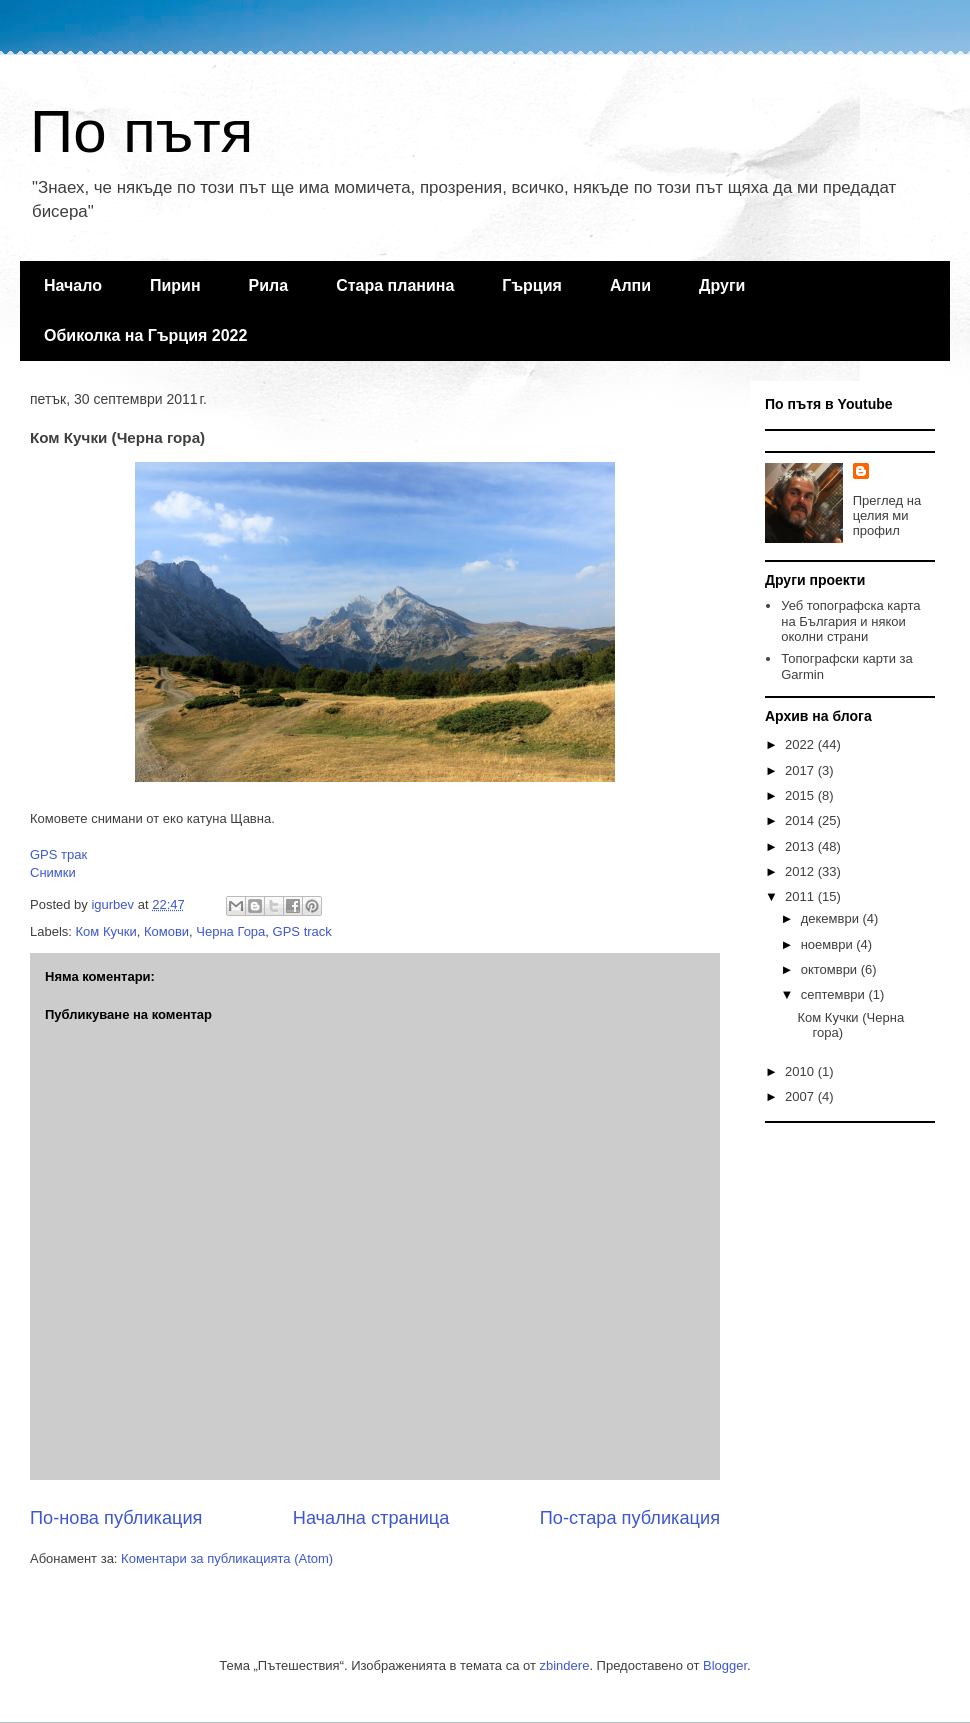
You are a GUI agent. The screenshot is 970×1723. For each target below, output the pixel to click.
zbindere (565, 1665)
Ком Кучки (106, 931)
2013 (801, 846)
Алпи (630, 285)
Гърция (532, 285)
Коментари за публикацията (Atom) (227, 1558)
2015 (801, 795)
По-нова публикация (116, 1518)
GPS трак (58, 854)
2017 (801, 770)
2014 (801, 820)
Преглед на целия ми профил (887, 515)
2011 (801, 896)
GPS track (302, 931)
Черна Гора (230, 931)
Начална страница (371, 1518)
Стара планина (395, 285)
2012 (801, 871)
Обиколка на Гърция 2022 (145, 335)
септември (835, 994)
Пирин (175, 285)
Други (722, 285)
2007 (801, 1096)
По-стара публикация (630, 1518)
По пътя (141, 131)
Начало (73, 285)
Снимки (53, 872)
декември (832, 918)
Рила (269, 285)
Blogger (725, 1665)
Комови (166, 931)
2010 (801, 1071)
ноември (829, 944)
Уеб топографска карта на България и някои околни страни (850, 621)
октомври (831, 969)
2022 (801, 744)
